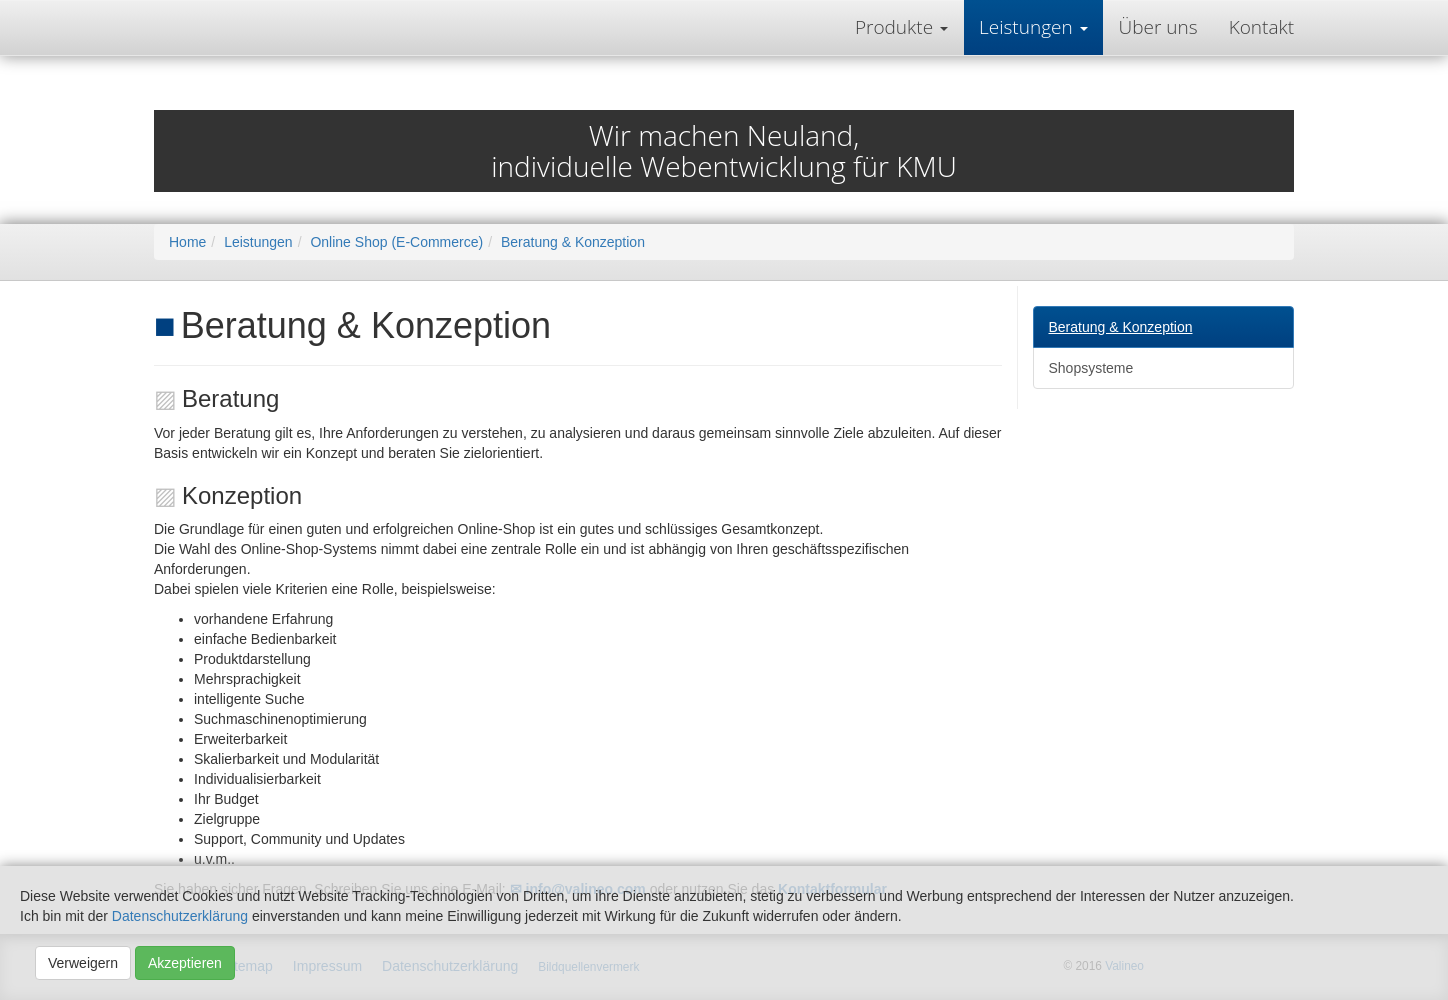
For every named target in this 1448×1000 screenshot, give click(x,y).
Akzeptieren (185, 963)
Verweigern (83, 963)
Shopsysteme (1091, 368)
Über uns (1158, 27)
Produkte (896, 27)
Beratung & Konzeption (1121, 327)
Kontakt (1261, 27)
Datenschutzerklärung (180, 916)
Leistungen (1028, 27)
